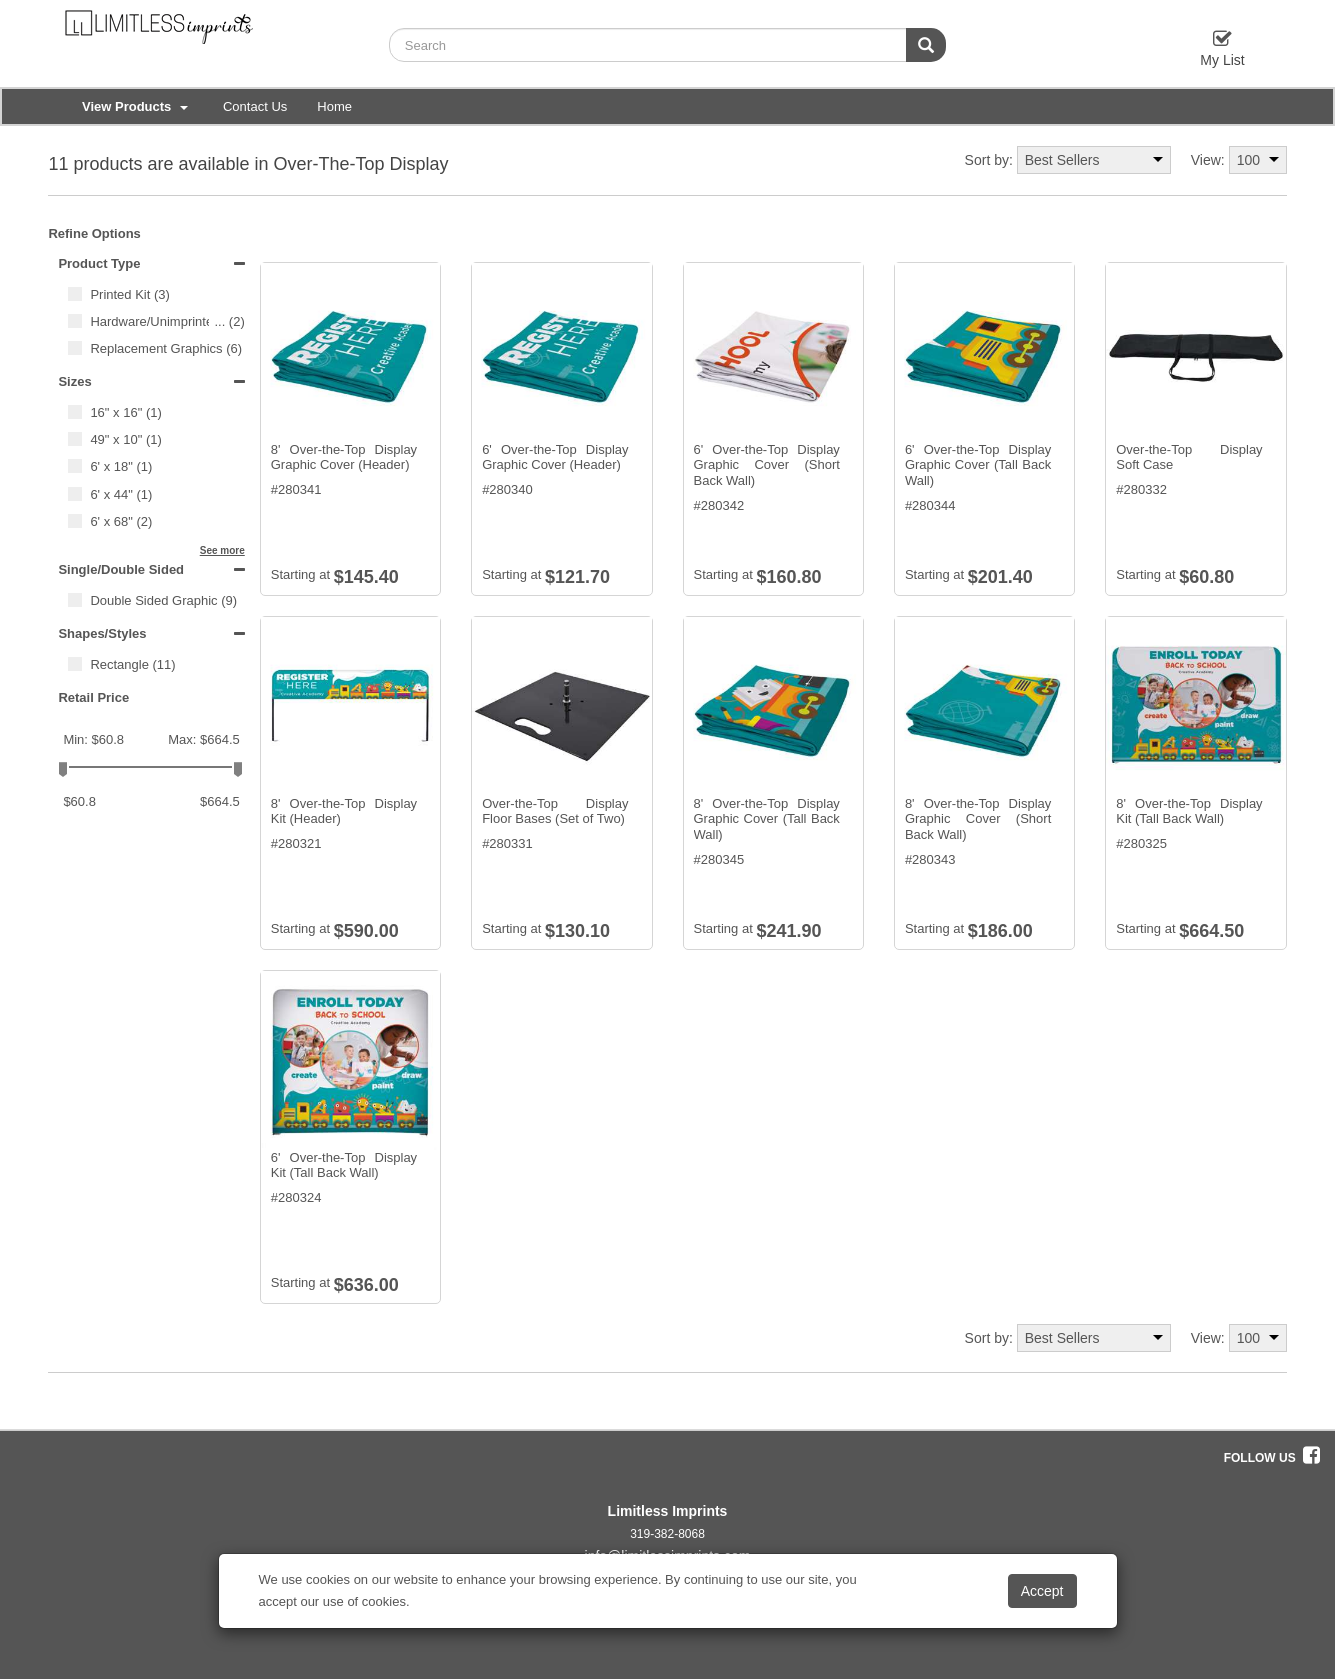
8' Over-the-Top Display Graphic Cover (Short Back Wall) (978, 819)
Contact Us (255, 106)
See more (222, 550)
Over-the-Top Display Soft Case (1189, 457)
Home (334, 106)
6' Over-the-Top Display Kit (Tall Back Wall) (344, 1165)
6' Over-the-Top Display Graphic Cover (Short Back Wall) (767, 465)
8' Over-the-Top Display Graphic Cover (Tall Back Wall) (767, 819)
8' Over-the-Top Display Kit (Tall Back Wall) (1189, 811)
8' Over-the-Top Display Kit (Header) (344, 811)
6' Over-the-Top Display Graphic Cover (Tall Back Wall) (978, 465)
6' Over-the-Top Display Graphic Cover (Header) (555, 457)
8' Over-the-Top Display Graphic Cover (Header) (344, 457)
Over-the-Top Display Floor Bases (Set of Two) (555, 811)
